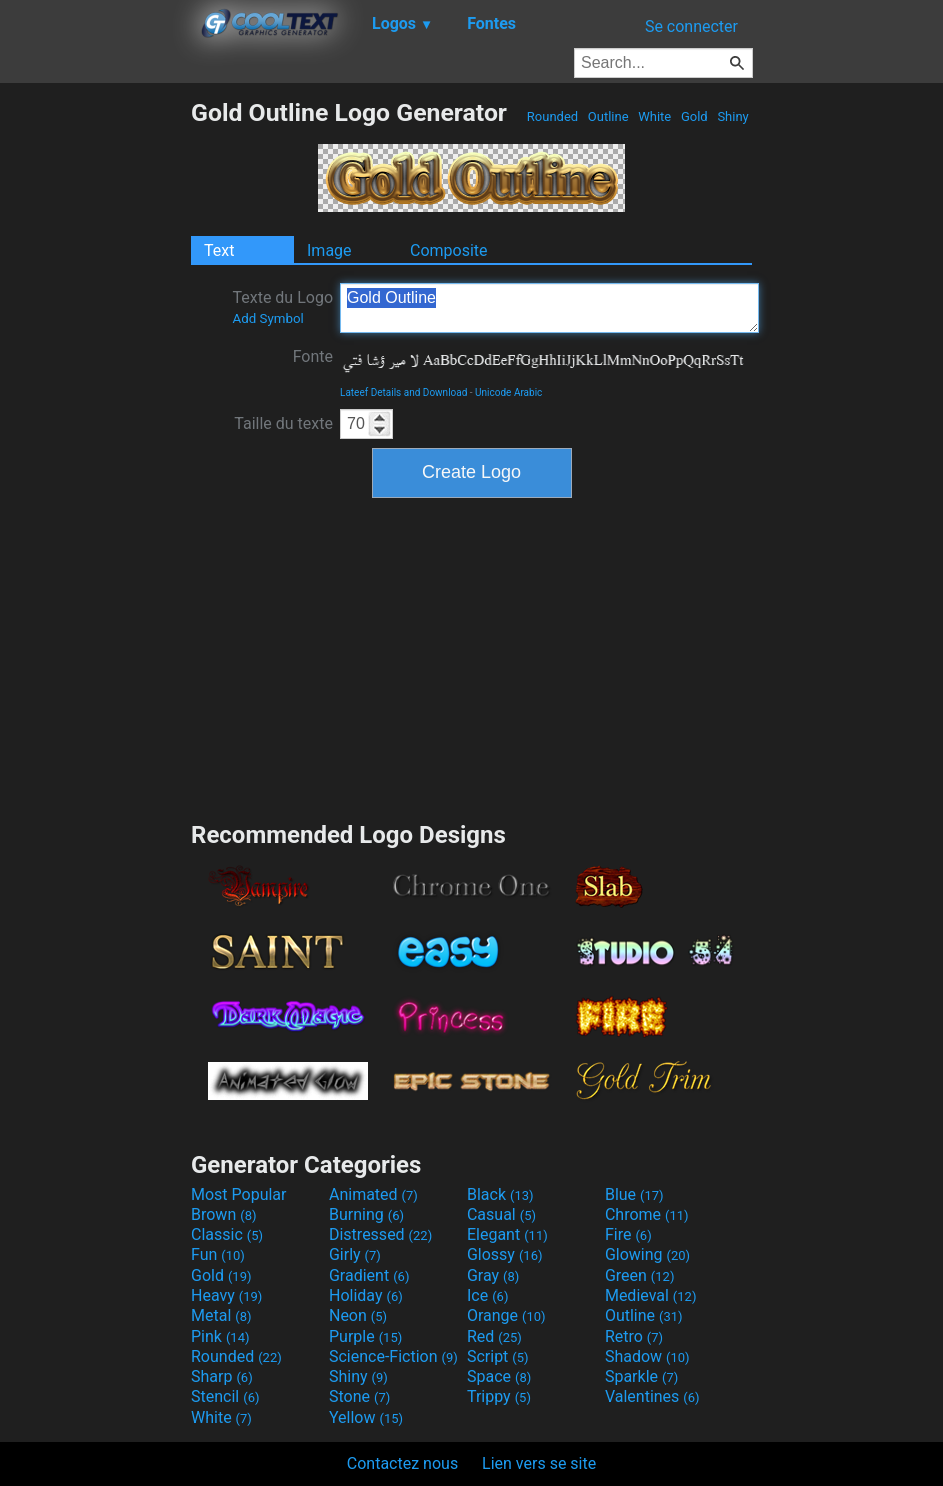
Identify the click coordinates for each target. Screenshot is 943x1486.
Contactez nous (402, 1463)
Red (494, 1336)
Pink (220, 1336)
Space (499, 1376)
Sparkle (641, 1376)
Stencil (225, 1396)
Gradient (369, 1275)
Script (498, 1356)
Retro (634, 1336)
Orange (506, 1315)
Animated (373, 1194)
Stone (359, 1396)
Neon (358, 1315)
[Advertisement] (95, 398)
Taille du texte (283, 423)
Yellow (366, 1417)
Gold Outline (549, 308)
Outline (608, 116)
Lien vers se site (539, 1463)
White (654, 116)
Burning (366, 1214)
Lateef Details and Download (403, 392)
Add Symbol (267, 318)
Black (500, 1194)
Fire (628, 1234)
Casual (501, 1214)
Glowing (647, 1254)
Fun (218, 1254)
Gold (694, 116)
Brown (223, 1214)
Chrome (647, 1214)
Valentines (652, 1396)
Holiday (366, 1295)
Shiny (733, 116)
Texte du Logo (282, 307)
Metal (221, 1315)
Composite (449, 250)
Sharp (222, 1376)
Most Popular (239, 1194)
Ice (487, 1295)
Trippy (499, 1396)
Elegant (507, 1234)
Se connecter (691, 26)
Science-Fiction (393, 1356)
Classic (227, 1234)
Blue (634, 1194)
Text (219, 250)
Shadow (647, 1356)
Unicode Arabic (508, 392)
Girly (355, 1254)
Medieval (651, 1295)
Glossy (505, 1254)
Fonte (313, 356)
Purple (365, 1336)
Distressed (380, 1234)
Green (640, 1275)
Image (329, 250)
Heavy (226, 1295)
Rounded (553, 116)
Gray (493, 1275)
